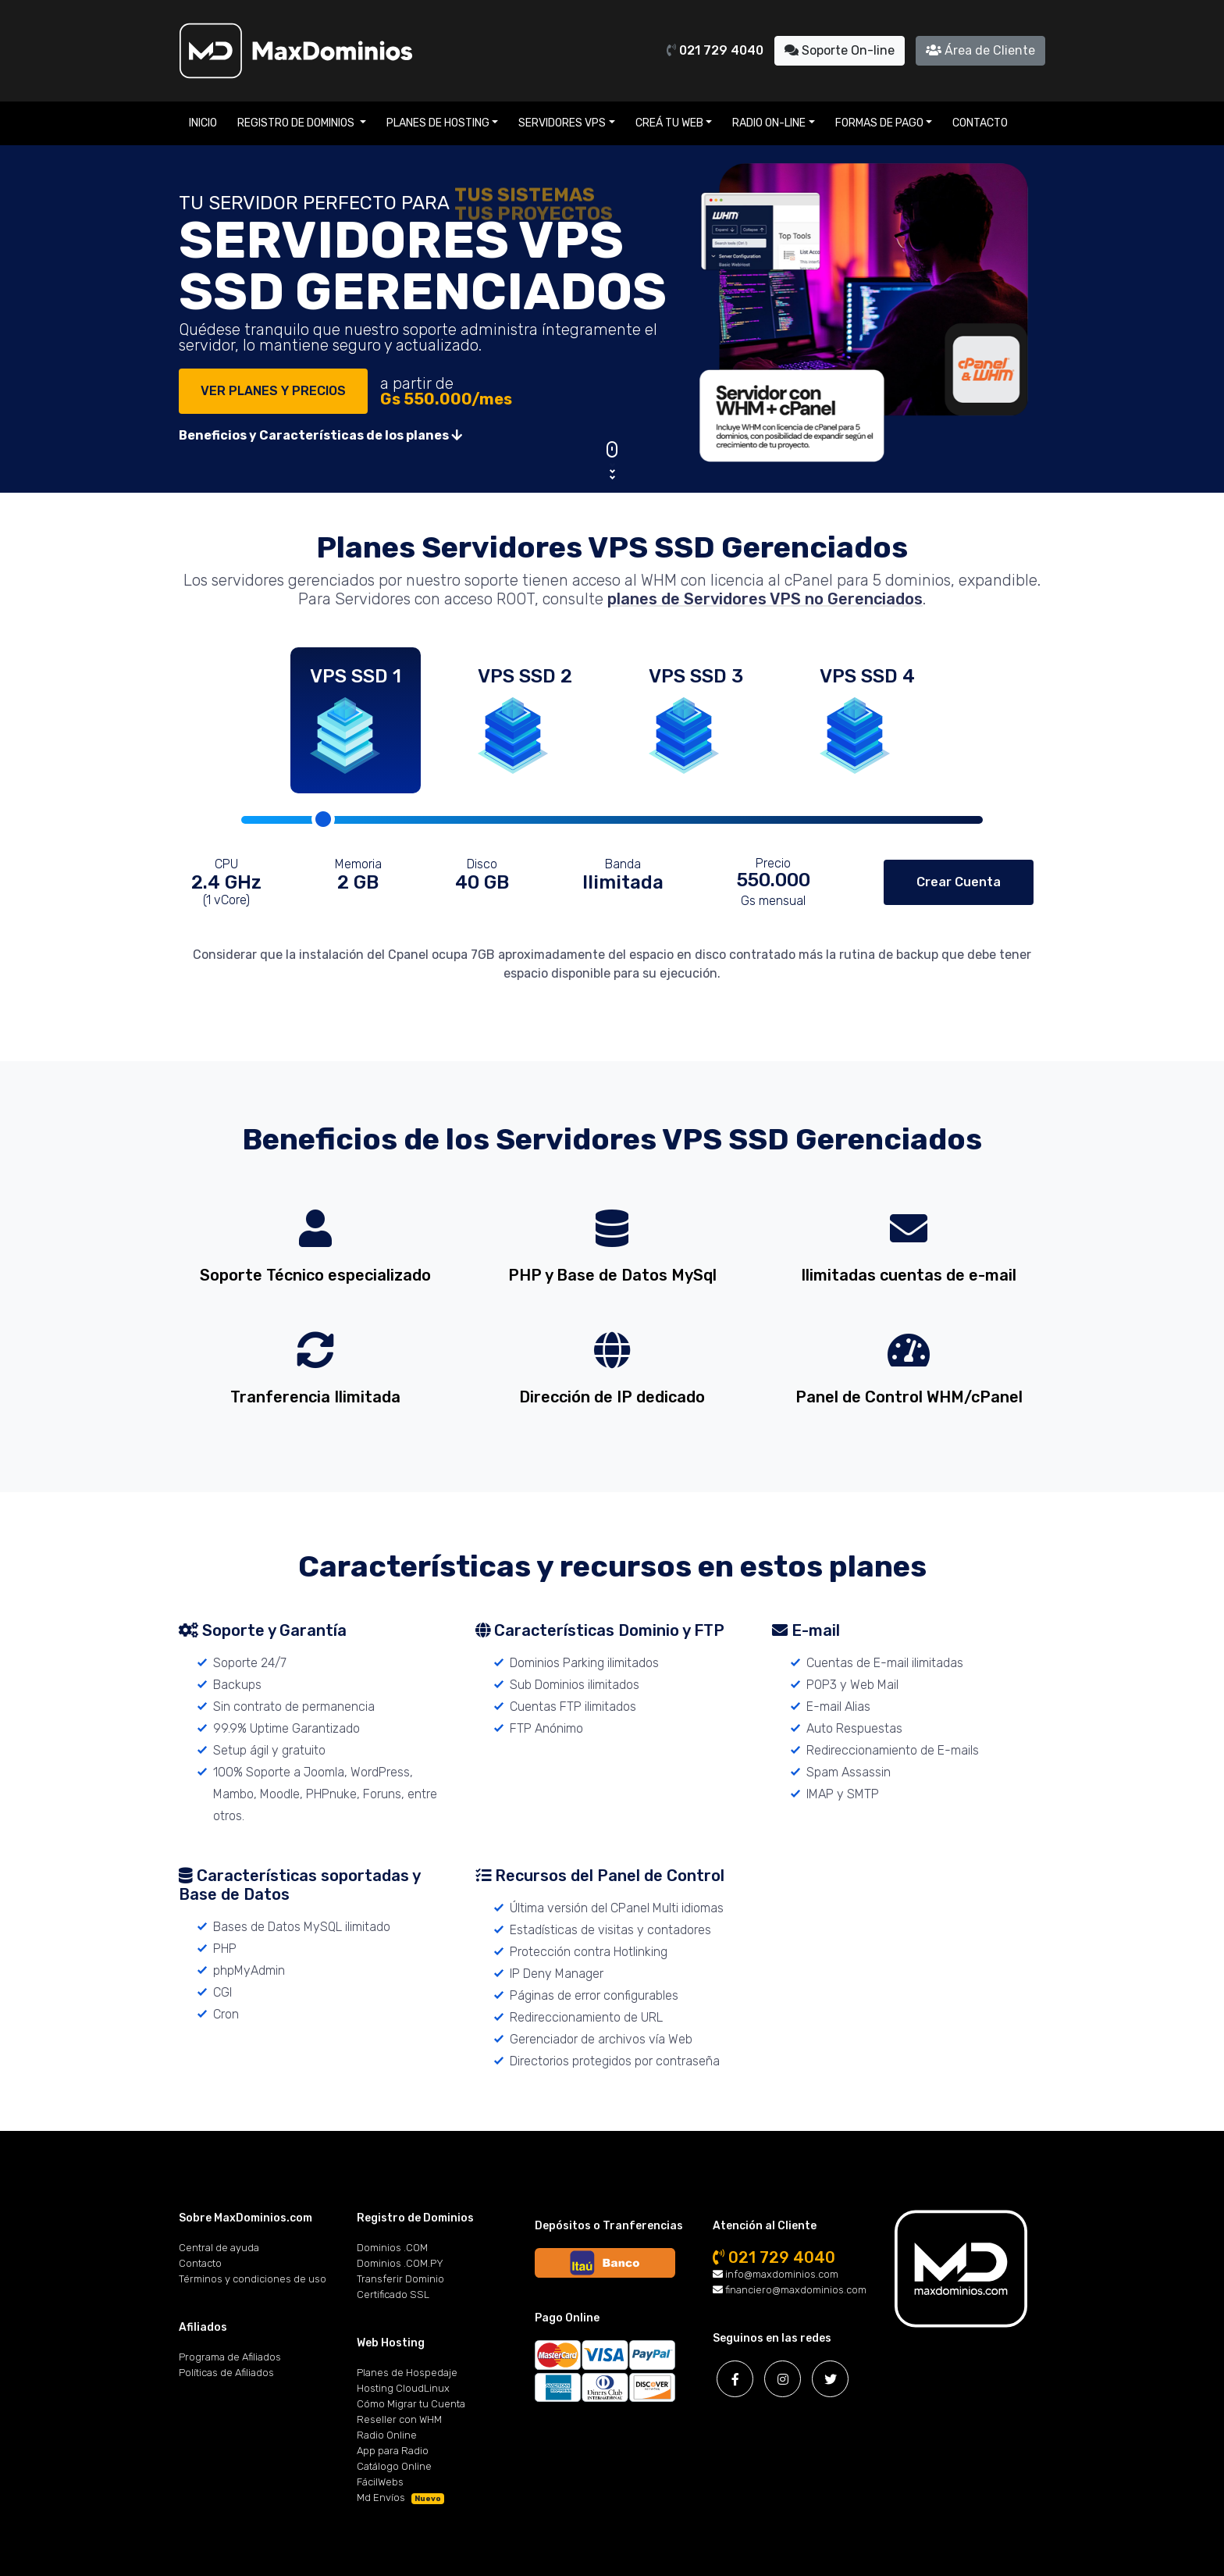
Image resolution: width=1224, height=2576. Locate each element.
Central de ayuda (219, 2248)
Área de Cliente (980, 50)
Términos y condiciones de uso (252, 2279)
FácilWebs (380, 2482)
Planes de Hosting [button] (437, 123)
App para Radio (393, 2451)
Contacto (980, 123)
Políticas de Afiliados (226, 2372)
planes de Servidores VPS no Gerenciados (765, 599)
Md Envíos (400, 2497)
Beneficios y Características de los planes (320, 435)
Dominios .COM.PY (400, 2263)
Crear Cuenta (958, 882)
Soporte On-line (840, 50)
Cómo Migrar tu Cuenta (411, 2404)
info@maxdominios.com (775, 2274)
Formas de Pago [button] (879, 123)
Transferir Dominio (400, 2279)
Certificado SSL (393, 2294)
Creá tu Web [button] (669, 123)
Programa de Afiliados (230, 2357)
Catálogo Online (394, 2466)
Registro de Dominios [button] (297, 123)
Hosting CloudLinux (403, 2388)
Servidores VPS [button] (562, 123)
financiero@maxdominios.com (789, 2290)
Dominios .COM (392, 2248)
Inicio (203, 123)
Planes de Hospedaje (407, 2372)
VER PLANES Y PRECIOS (273, 390)
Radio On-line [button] (769, 123)
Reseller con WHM (399, 2419)
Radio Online (387, 2435)
